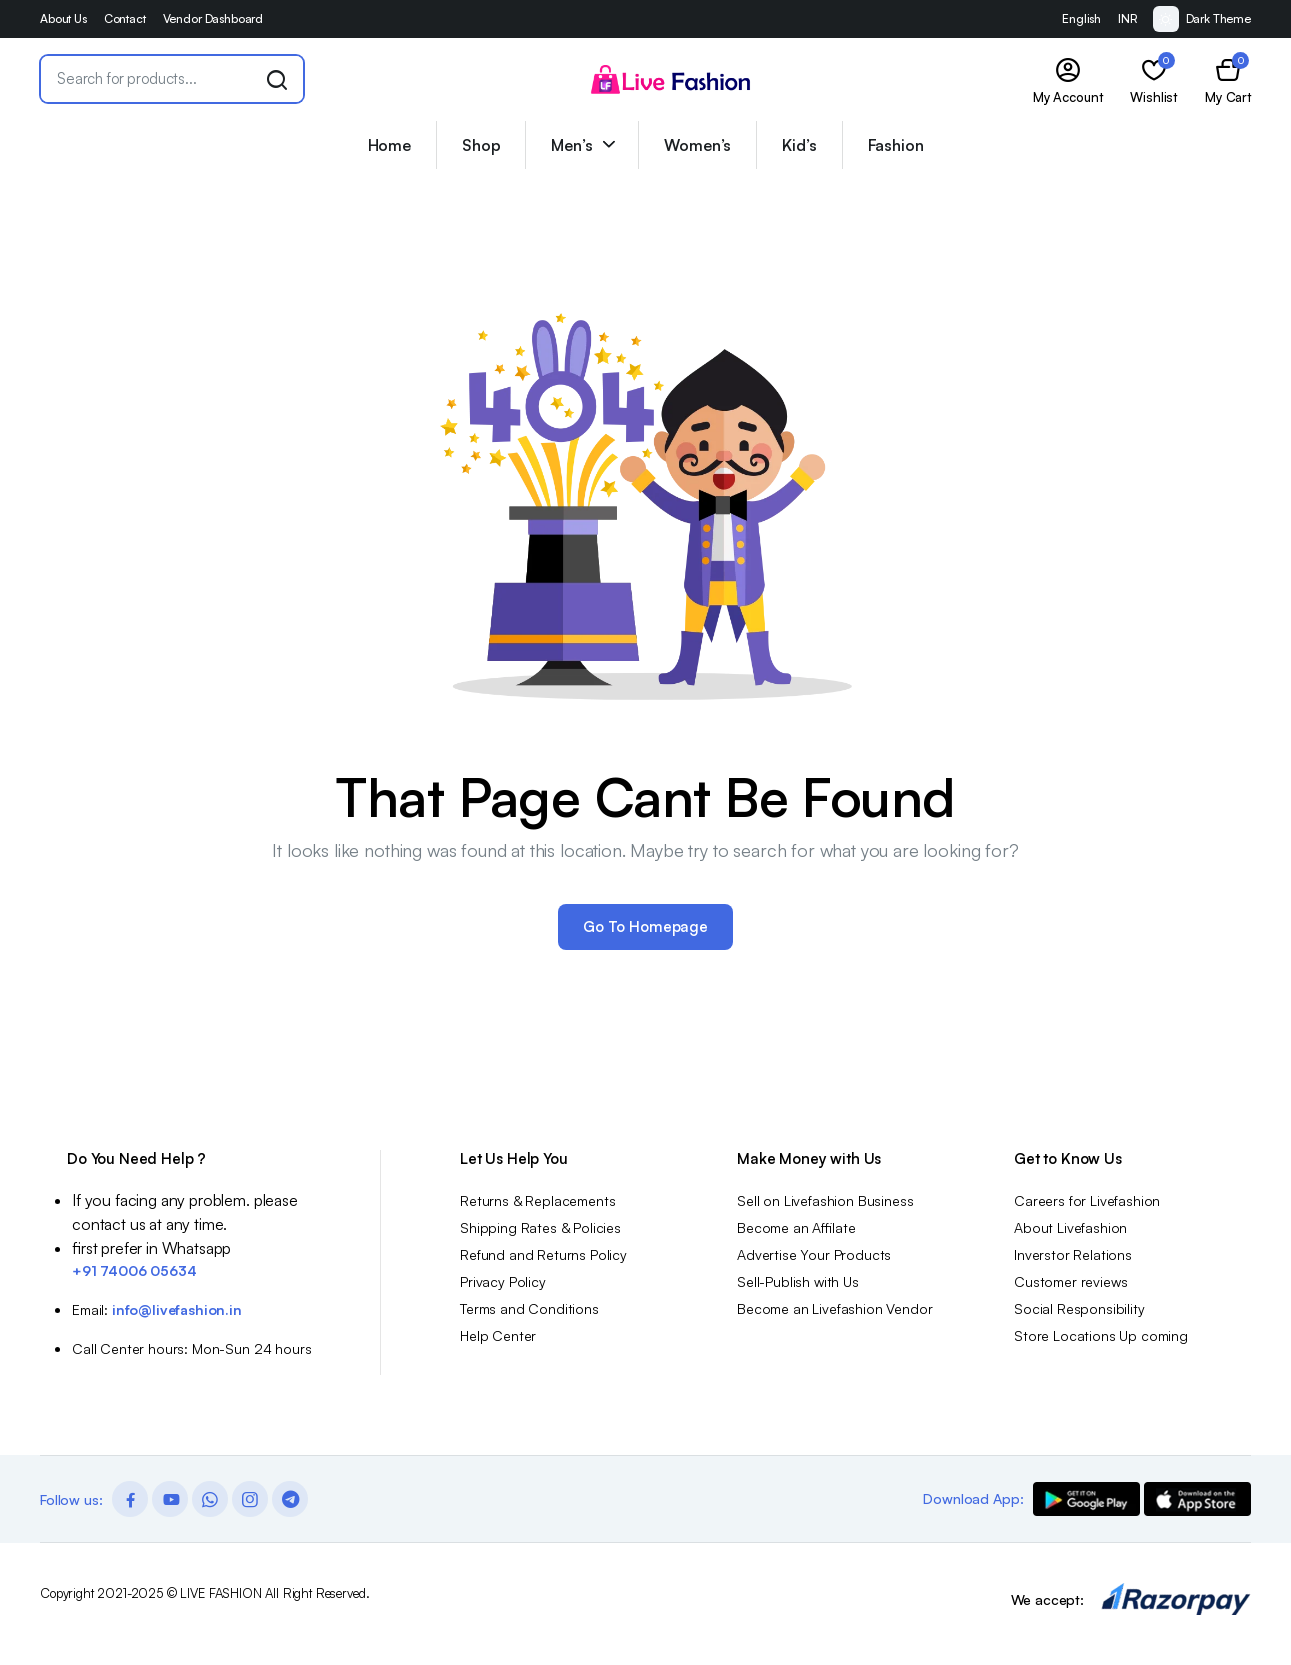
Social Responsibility (1079, 1308)
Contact (125, 18)
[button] (1228, 79)
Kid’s (799, 145)
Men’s (571, 145)
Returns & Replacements (537, 1200)
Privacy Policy (503, 1281)
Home (389, 145)
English (1081, 18)
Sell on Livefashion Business (825, 1200)
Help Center (498, 1335)
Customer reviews (1070, 1281)
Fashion (896, 145)
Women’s (697, 145)
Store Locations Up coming (1101, 1335)
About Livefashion (1070, 1227)
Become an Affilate (796, 1227)
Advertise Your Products (814, 1254)
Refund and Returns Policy (543, 1254)
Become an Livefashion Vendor (835, 1308)
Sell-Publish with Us (798, 1281)
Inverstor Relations (1073, 1254)
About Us (63, 18)
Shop (481, 145)
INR (1128, 18)
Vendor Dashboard (213, 18)
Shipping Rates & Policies (540, 1227)
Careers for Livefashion (1087, 1200)
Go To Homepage (645, 926)
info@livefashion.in (177, 1309)
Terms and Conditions (529, 1308)
